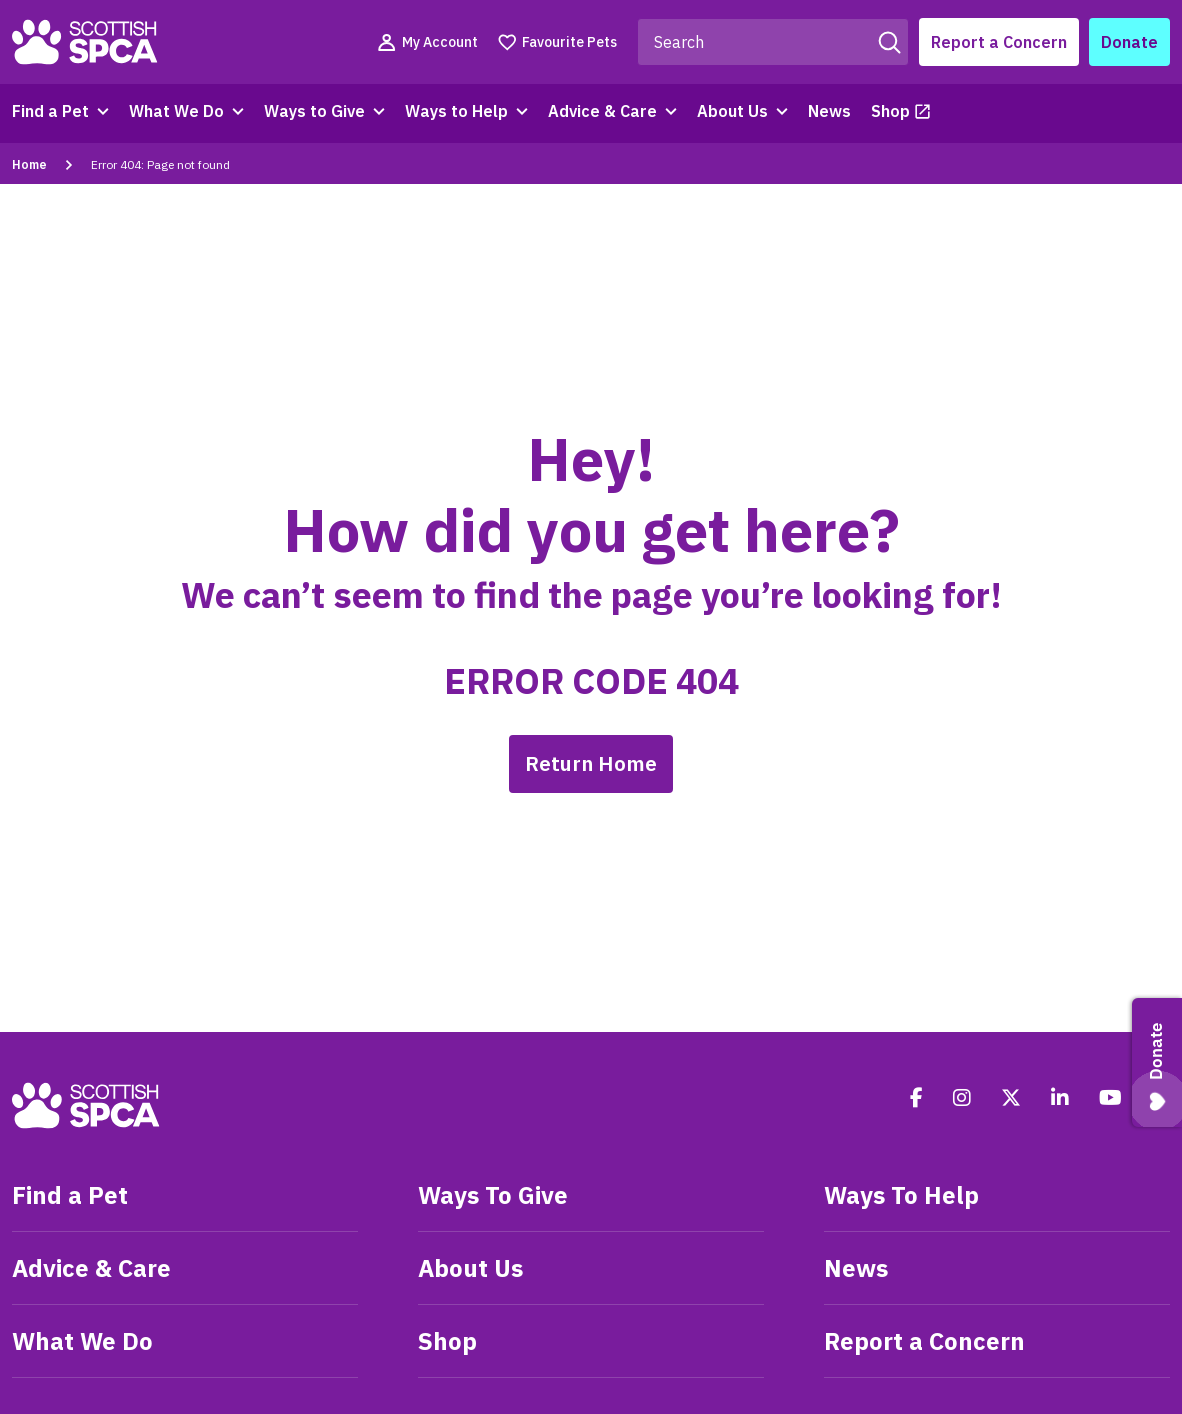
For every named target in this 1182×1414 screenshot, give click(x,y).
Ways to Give (314, 111)
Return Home (591, 763)
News (829, 111)
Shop (890, 111)
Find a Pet (50, 111)
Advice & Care (602, 111)
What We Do (176, 111)
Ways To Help (901, 1195)
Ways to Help (456, 111)
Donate (1129, 42)
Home (29, 164)
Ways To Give (493, 1195)
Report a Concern (999, 42)
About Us (732, 111)
